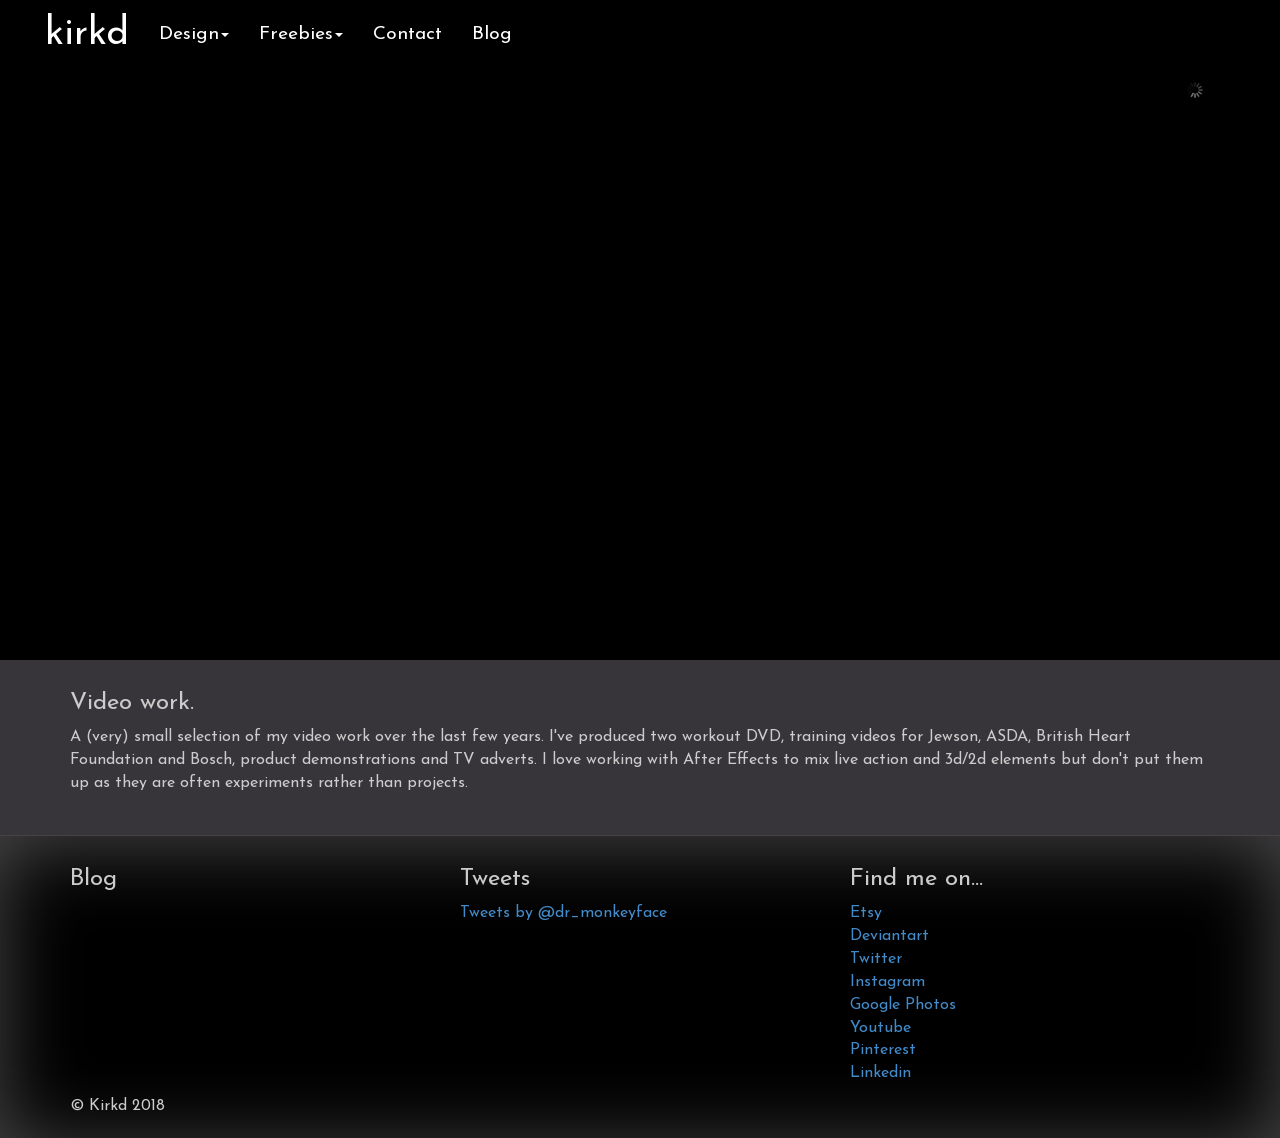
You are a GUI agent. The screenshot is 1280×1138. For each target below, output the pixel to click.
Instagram (887, 982)
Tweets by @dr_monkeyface (563, 913)
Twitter (876, 959)
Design (194, 34)
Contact (407, 34)
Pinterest (883, 1050)
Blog (492, 34)
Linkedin (880, 1073)
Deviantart (889, 936)
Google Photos (903, 1005)
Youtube (880, 1028)
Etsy (866, 913)
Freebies (301, 34)
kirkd (87, 34)
